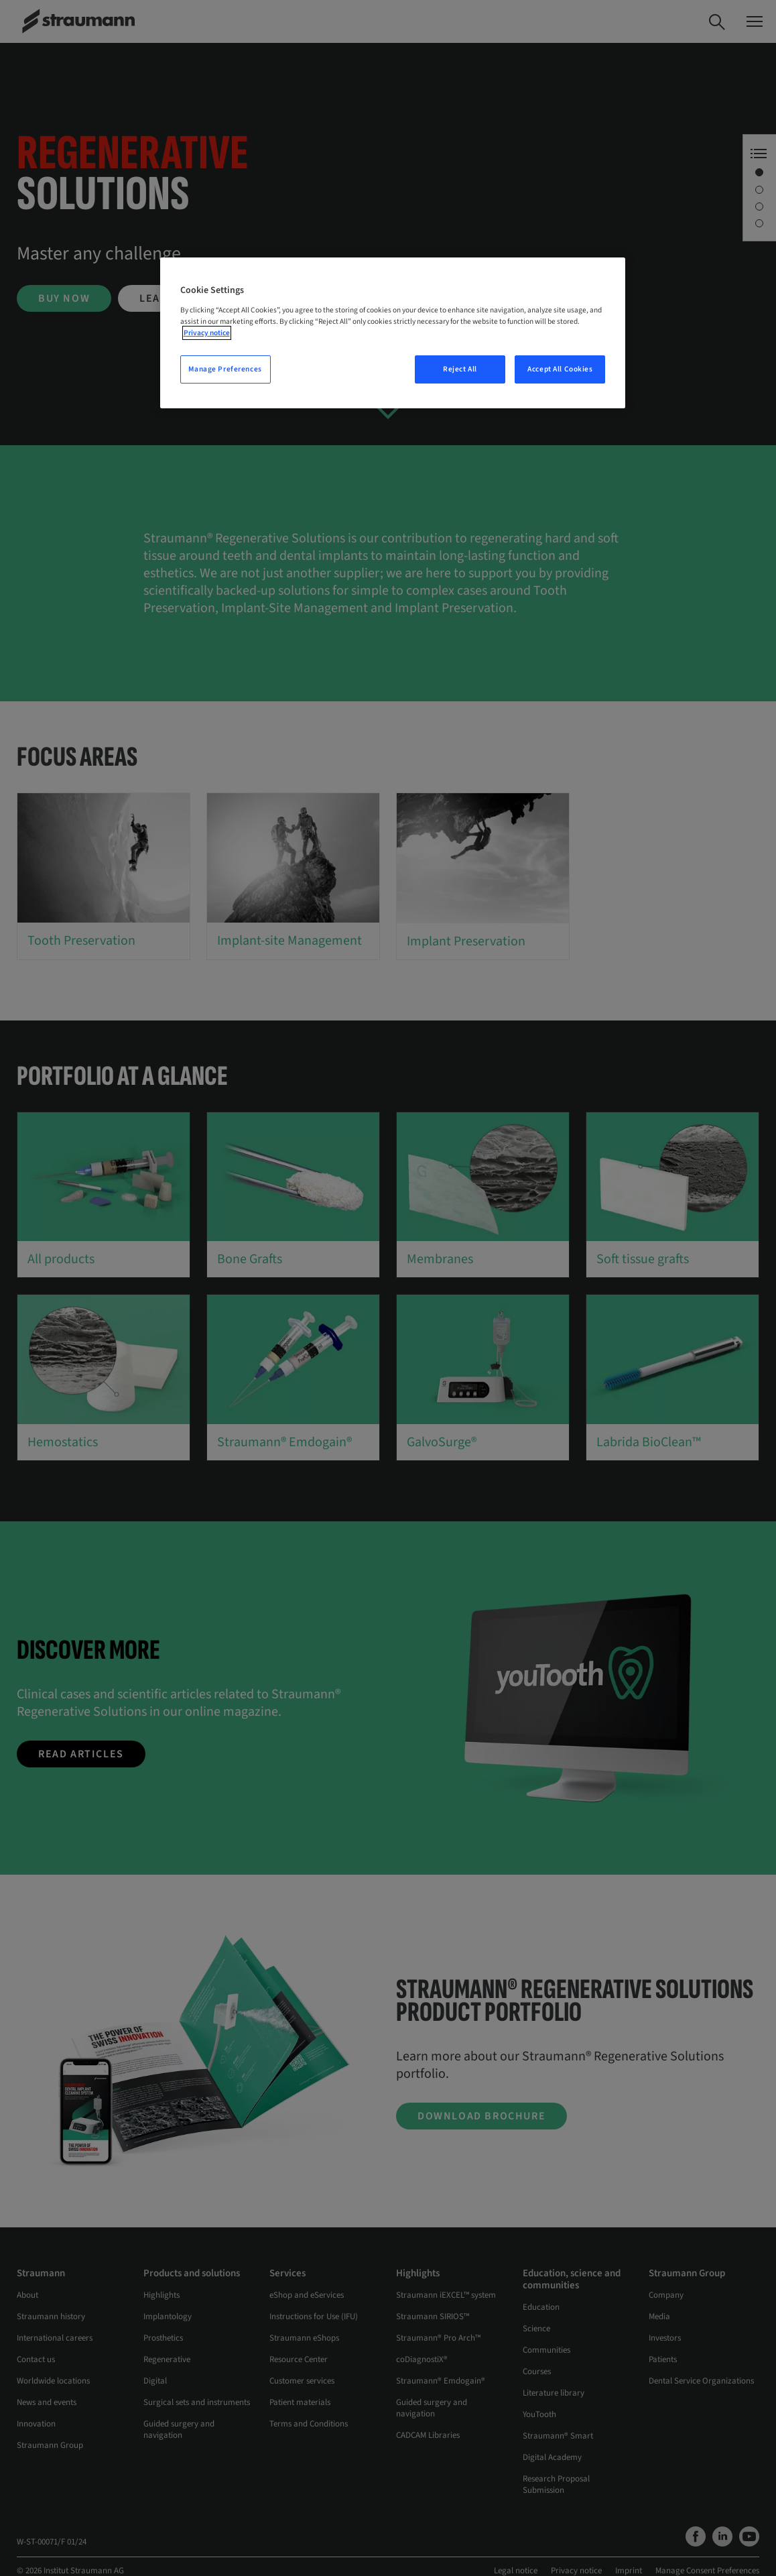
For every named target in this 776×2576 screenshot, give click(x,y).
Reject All (460, 369)
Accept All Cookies (559, 369)
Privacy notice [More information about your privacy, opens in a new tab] (207, 333)
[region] (393, 332)
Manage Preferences (224, 369)
